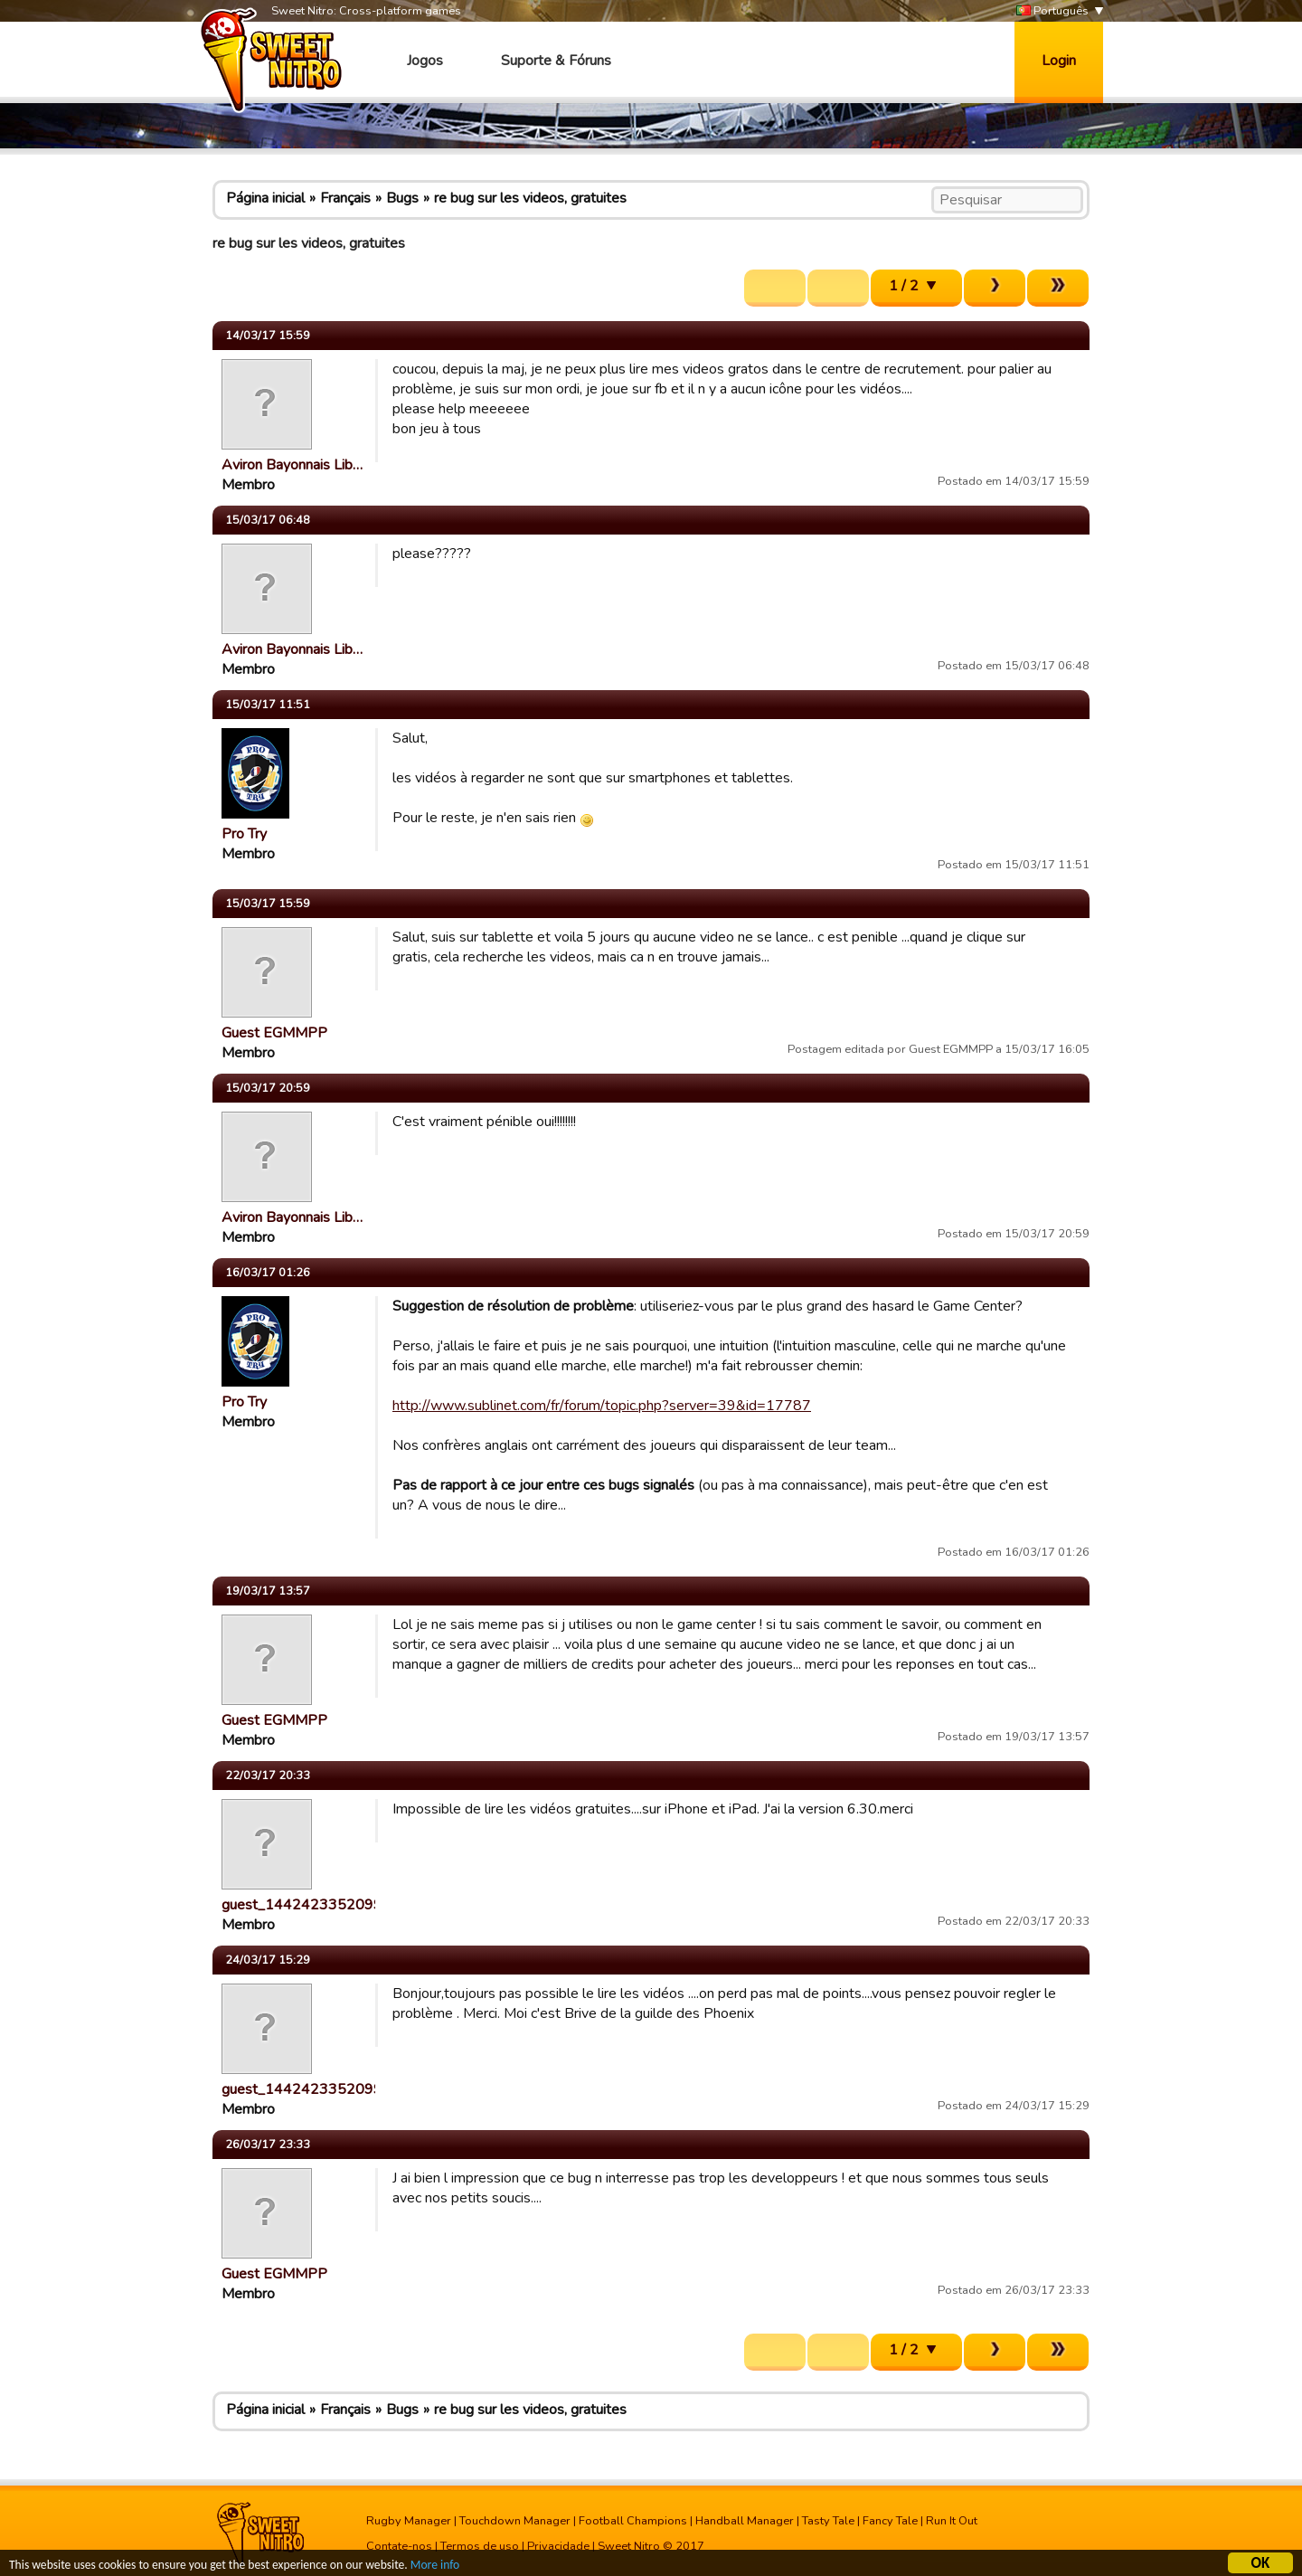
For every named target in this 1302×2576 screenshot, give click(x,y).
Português (1052, 11)
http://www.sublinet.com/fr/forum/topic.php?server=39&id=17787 (601, 1406)
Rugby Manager (408, 2521)
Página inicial (265, 198)
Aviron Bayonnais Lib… (292, 465)
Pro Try (244, 834)
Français (345, 198)
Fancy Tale (890, 2521)
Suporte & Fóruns (556, 61)
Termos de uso (479, 2546)
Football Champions (633, 2521)
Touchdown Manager (515, 2521)
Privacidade (558, 2546)
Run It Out (951, 2521)
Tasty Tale (828, 2521)
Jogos (425, 61)
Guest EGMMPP (274, 1033)
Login (1059, 61)
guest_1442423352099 (302, 1905)
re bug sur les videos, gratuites (530, 198)
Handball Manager (744, 2521)
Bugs (402, 198)
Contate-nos (399, 2546)
